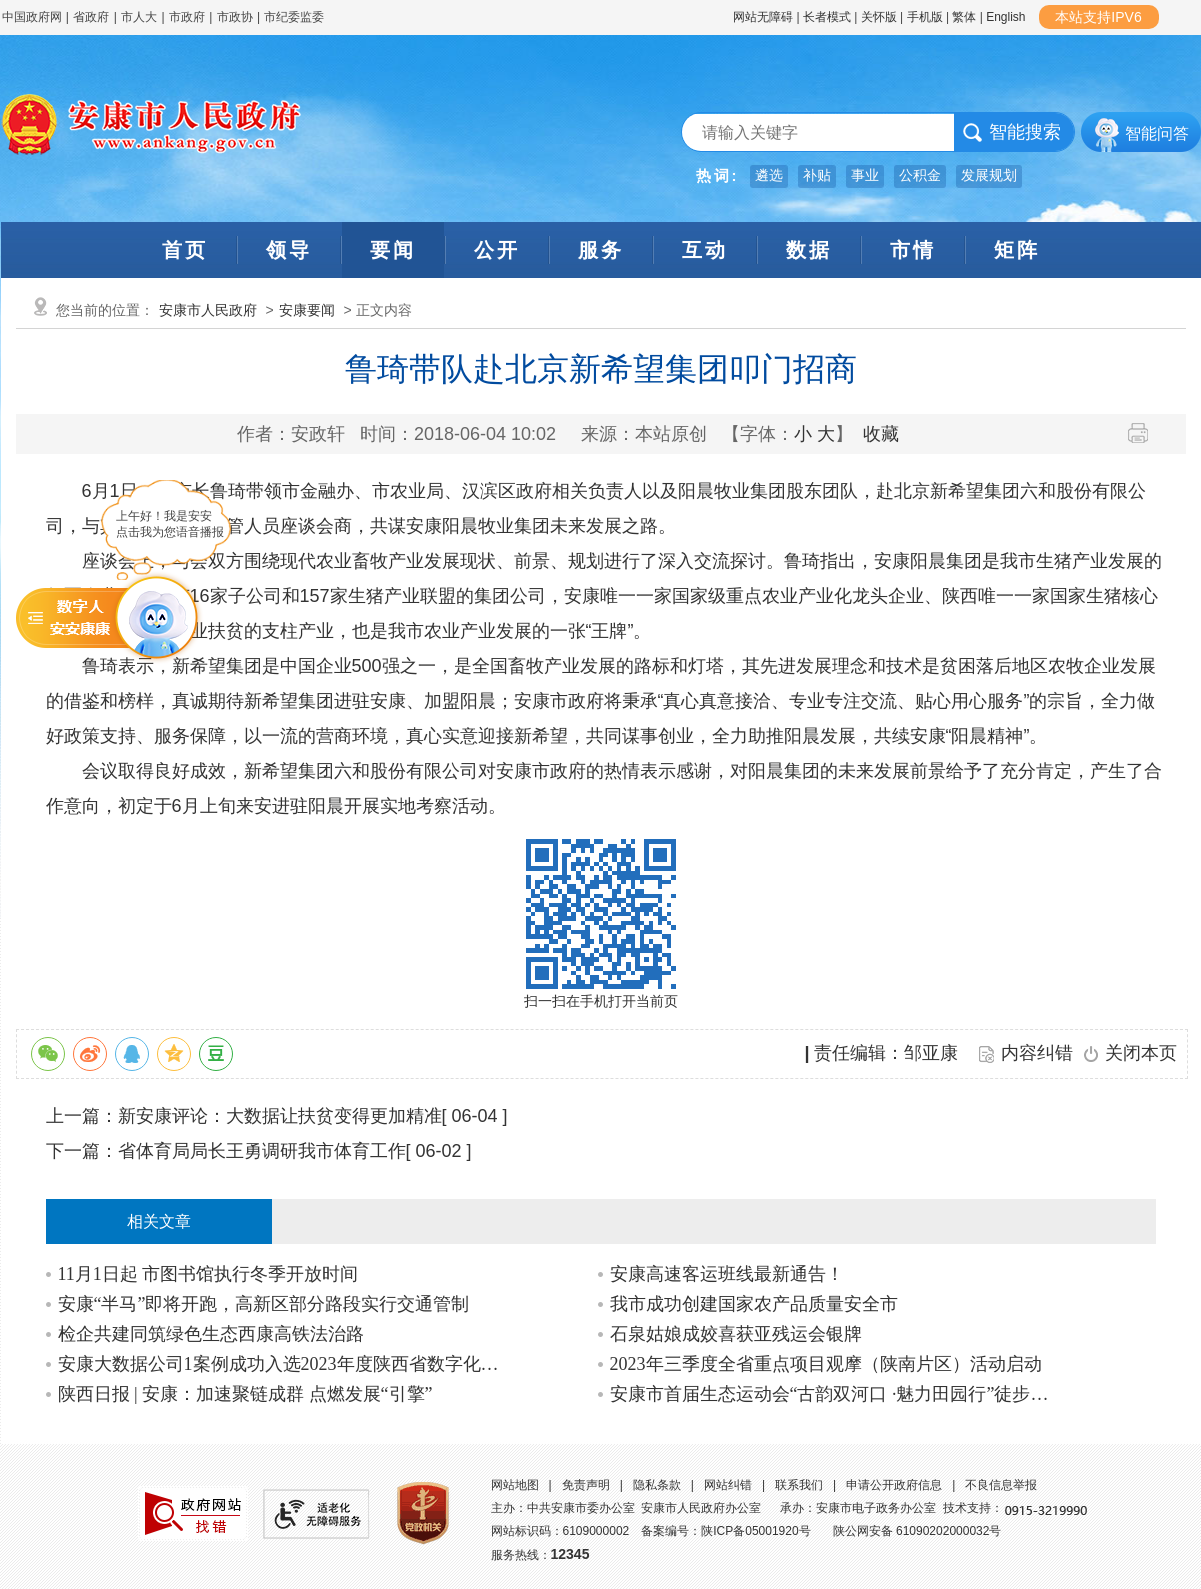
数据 (809, 250)
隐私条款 (657, 1485)
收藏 (881, 434)
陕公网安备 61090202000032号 (917, 1531)
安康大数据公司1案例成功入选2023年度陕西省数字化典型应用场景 (279, 1364)
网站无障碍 (763, 17)
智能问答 (1157, 133)
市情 (913, 250)
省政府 (92, 17)
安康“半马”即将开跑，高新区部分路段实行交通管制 (264, 1304)
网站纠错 (728, 1485)
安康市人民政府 (208, 310)
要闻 (393, 250)
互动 (705, 250)
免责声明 (586, 1485)
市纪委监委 (294, 17)
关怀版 (879, 17)
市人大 (139, 17)
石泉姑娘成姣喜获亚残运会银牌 (736, 1334)
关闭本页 (1141, 1053)
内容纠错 (1037, 1053)
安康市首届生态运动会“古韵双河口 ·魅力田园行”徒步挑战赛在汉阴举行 (831, 1394)
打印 (1145, 433)
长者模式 (827, 17)
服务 (601, 250)
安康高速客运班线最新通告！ (727, 1274)
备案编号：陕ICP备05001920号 (725, 1531)
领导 (289, 250)
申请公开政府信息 (894, 1485)
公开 (497, 250)
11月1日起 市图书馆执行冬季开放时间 (208, 1274)
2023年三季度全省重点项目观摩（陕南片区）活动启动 (826, 1364)
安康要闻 (307, 310)
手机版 (925, 17)
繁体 (964, 17)
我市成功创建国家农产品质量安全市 (754, 1304)
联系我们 (799, 1485)
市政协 (235, 17)
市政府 (187, 17)
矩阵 (1017, 250)
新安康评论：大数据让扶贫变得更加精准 (280, 1116)
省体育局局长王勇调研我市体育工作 (262, 1151)
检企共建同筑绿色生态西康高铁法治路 (211, 1334)
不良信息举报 (1001, 1485)
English (1005, 17)
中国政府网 (32, 17)
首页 (185, 250)
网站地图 (515, 1485)
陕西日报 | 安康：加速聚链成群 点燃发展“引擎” (245, 1394)
